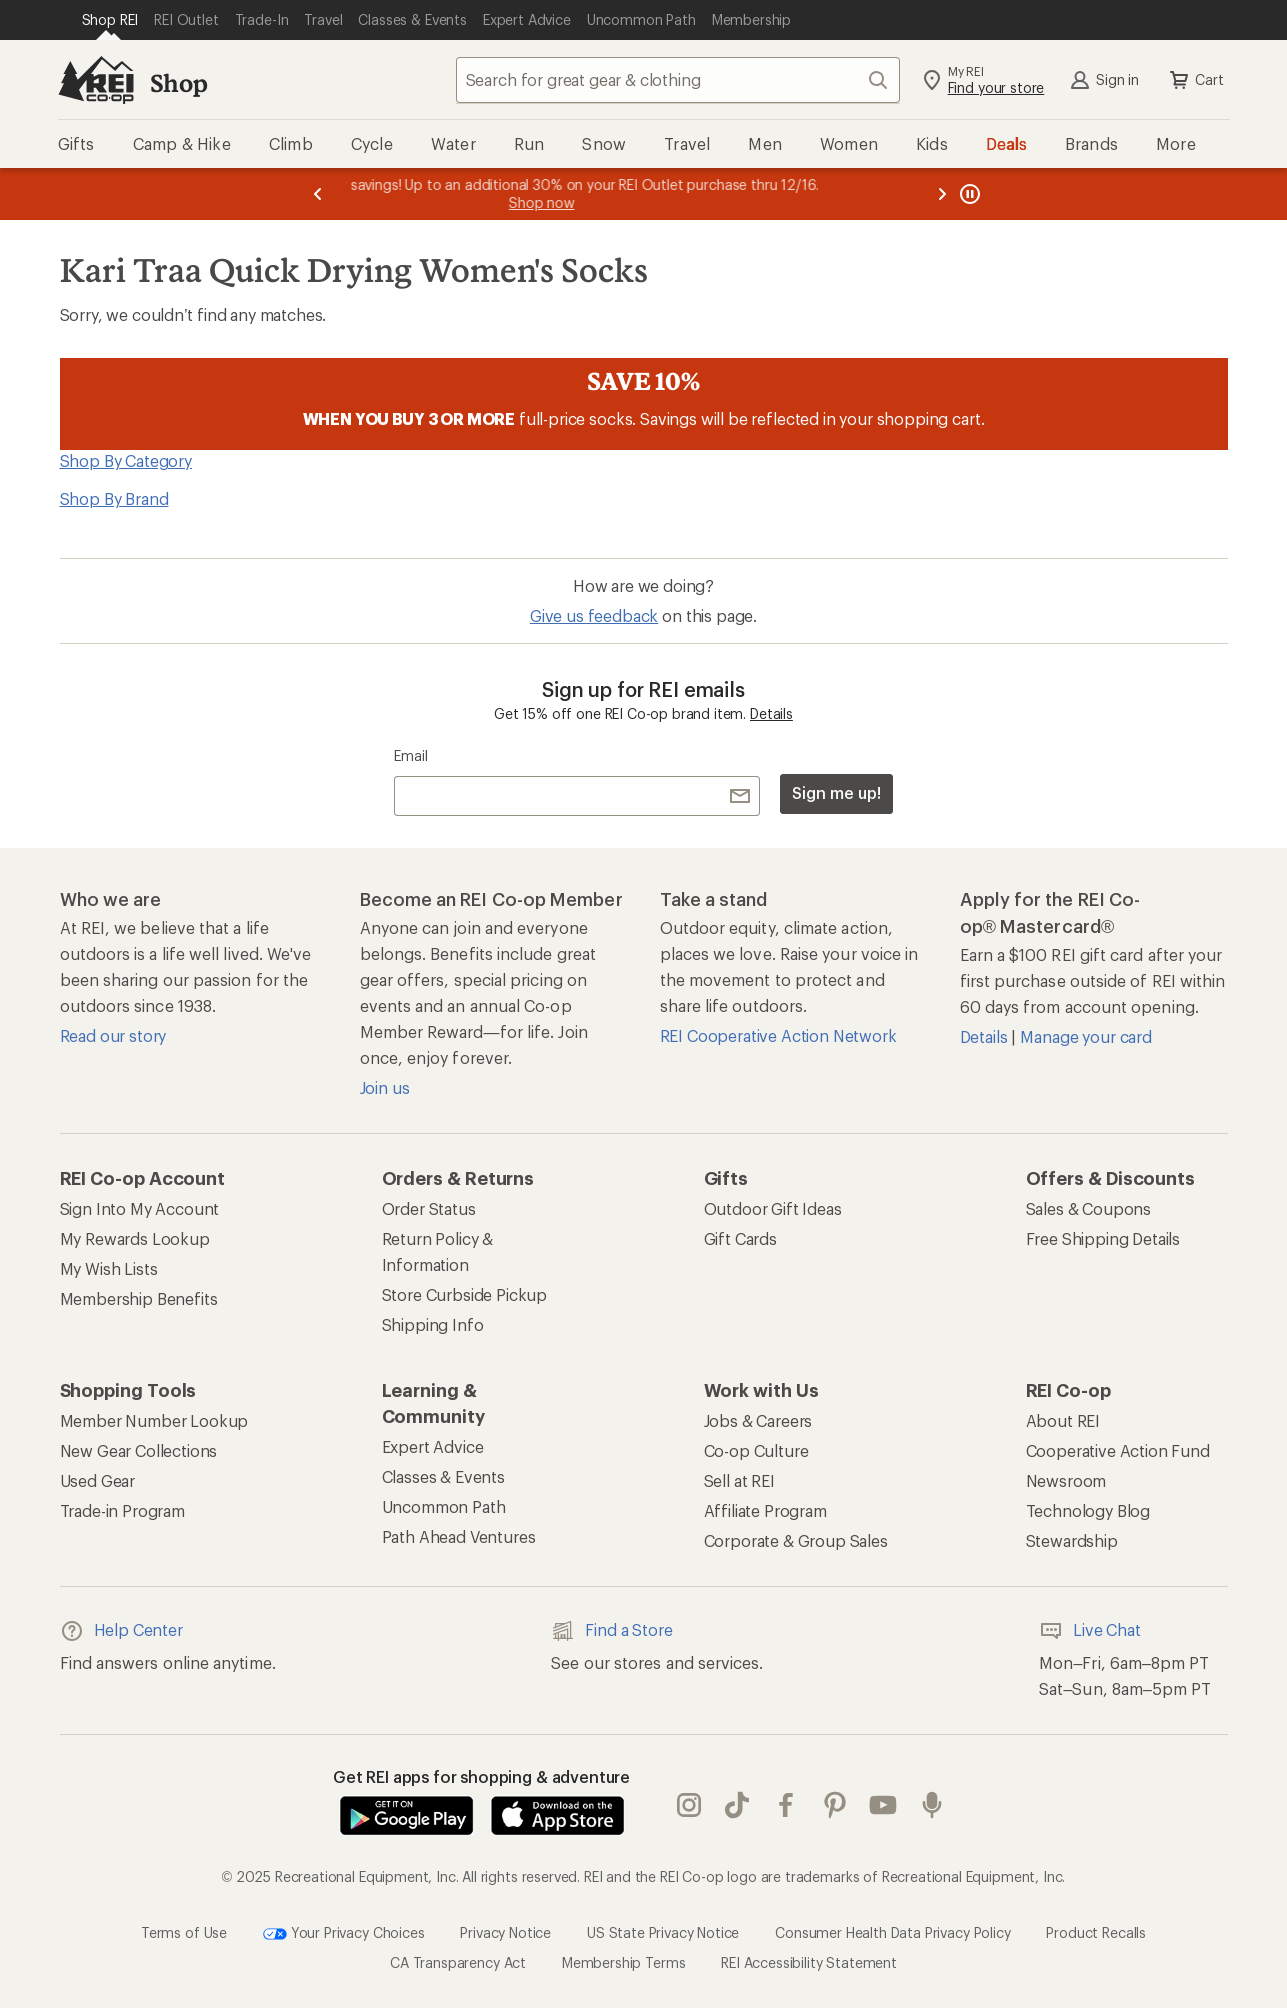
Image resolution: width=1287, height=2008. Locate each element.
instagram (689, 1805)
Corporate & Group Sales (796, 1540)
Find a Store (611, 1631)
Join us (385, 1087)
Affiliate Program (765, 1510)
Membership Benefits (139, 1298)
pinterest (835, 1805)
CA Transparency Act (458, 1962)
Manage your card (1085, 1036)
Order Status (429, 1208)
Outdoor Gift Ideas (773, 1208)
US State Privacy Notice (663, 1932)
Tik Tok (737, 1805)
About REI (1063, 1420)
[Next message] (942, 194)
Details (771, 713)
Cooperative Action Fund (1118, 1450)
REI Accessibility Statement (809, 1962)
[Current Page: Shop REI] (110, 20)
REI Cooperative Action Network (778, 1035)
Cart (1195, 80)
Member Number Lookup (154, 1420)
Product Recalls (1096, 1932)
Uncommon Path (444, 1506)
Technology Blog (1088, 1510)
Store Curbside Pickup (465, 1294)
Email (410, 755)
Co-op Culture (756, 1450)
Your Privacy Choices (344, 1934)
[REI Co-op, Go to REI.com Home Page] (96, 80)
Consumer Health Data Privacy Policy (892, 1932)
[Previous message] (318, 194)
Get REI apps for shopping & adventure (481, 1776)
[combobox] (678, 80)
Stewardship (1072, 1540)
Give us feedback (594, 615)
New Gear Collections (139, 1450)
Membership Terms (623, 1962)
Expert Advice (433, 1446)
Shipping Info (433, 1324)
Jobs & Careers (758, 1420)
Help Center (121, 1631)
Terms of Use (184, 1932)
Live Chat (1090, 1631)
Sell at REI (739, 1480)
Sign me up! (836, 792)
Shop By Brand (114, 498)
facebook (786, 1805)
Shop (179, 82)
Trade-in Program (122, 1510)
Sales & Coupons (1089, 1208)
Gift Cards (740, 1238)
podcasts (932, 1805)
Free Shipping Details (1103, 1238)
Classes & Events (443, 1476)
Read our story (113, 1035)
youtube (883, 1805)
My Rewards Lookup (135, 1238)
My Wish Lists (109, 1268)
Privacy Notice (505, 1932)
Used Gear (98, 1480)
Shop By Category (126, 460)
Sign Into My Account (140, 1208)
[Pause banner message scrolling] (968, 194)
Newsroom (1066, 1480)
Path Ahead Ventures (459, 1536)
